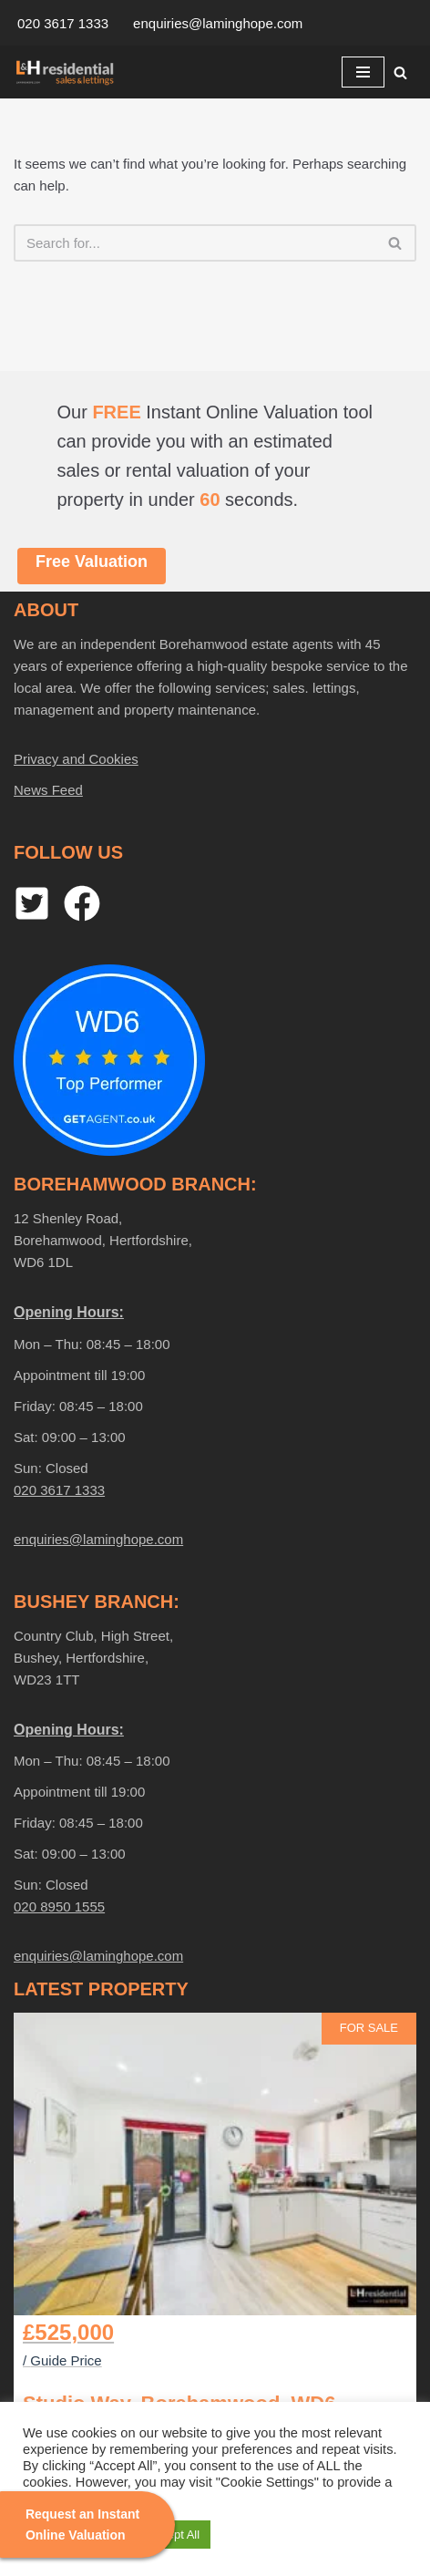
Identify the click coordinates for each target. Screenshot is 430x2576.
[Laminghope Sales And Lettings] (68, 72)
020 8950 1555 (59, 1906)
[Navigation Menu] (363, 72)
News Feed (48, 790)
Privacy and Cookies (76, 759)
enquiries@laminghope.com (217, 23)
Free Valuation (92, 561)
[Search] (400, 72)
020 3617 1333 (62, 23)
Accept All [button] (174, 2534)
